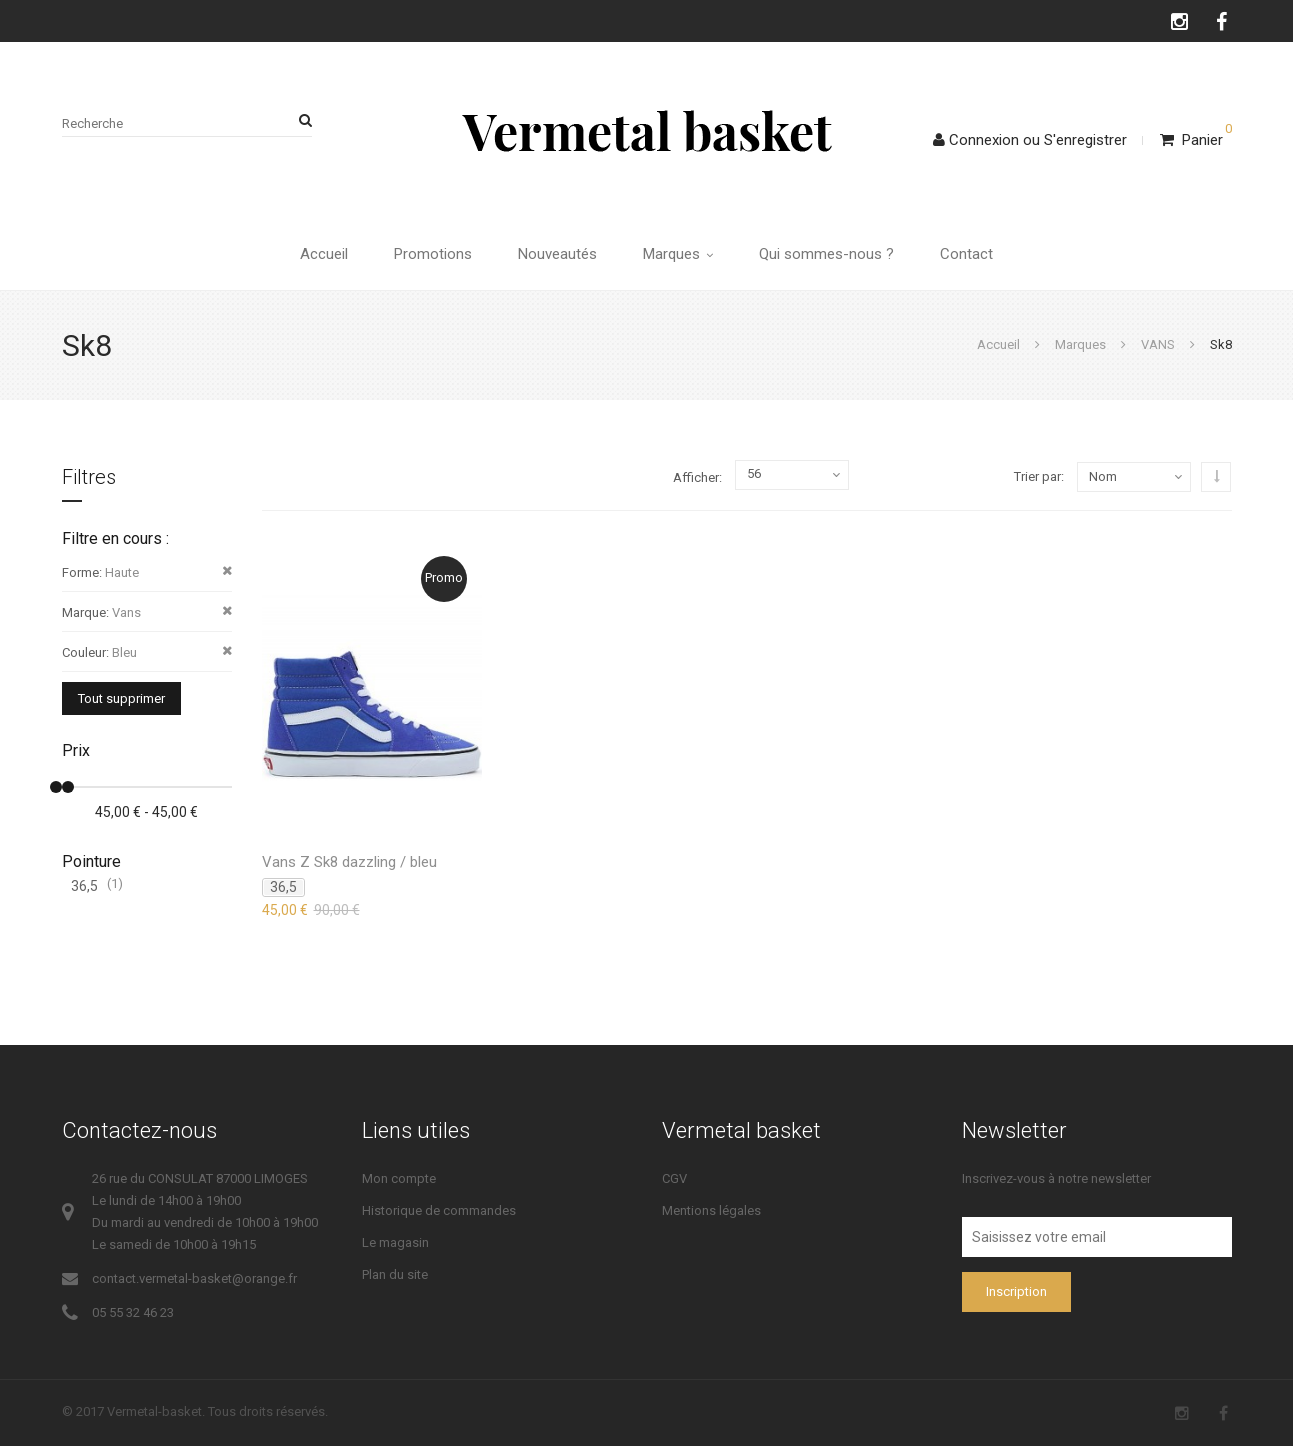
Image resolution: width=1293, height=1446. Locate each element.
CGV (674, 1178)
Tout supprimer (121, 698)
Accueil (324, 254)
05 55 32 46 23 (133, 1312)
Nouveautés (557, 254)
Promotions (433, 254)
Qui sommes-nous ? (826, 254)
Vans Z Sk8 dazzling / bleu (349, 862)
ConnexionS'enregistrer (1030, 140)
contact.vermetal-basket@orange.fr (194, 1278)
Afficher (696, 477)
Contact (966, 254)
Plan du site (395, 1274)
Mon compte (399, 1178)
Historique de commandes (439, 1210)
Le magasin (395, 1242)
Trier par (1037, 476)
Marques (678, 254)
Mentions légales (711, 1210)
